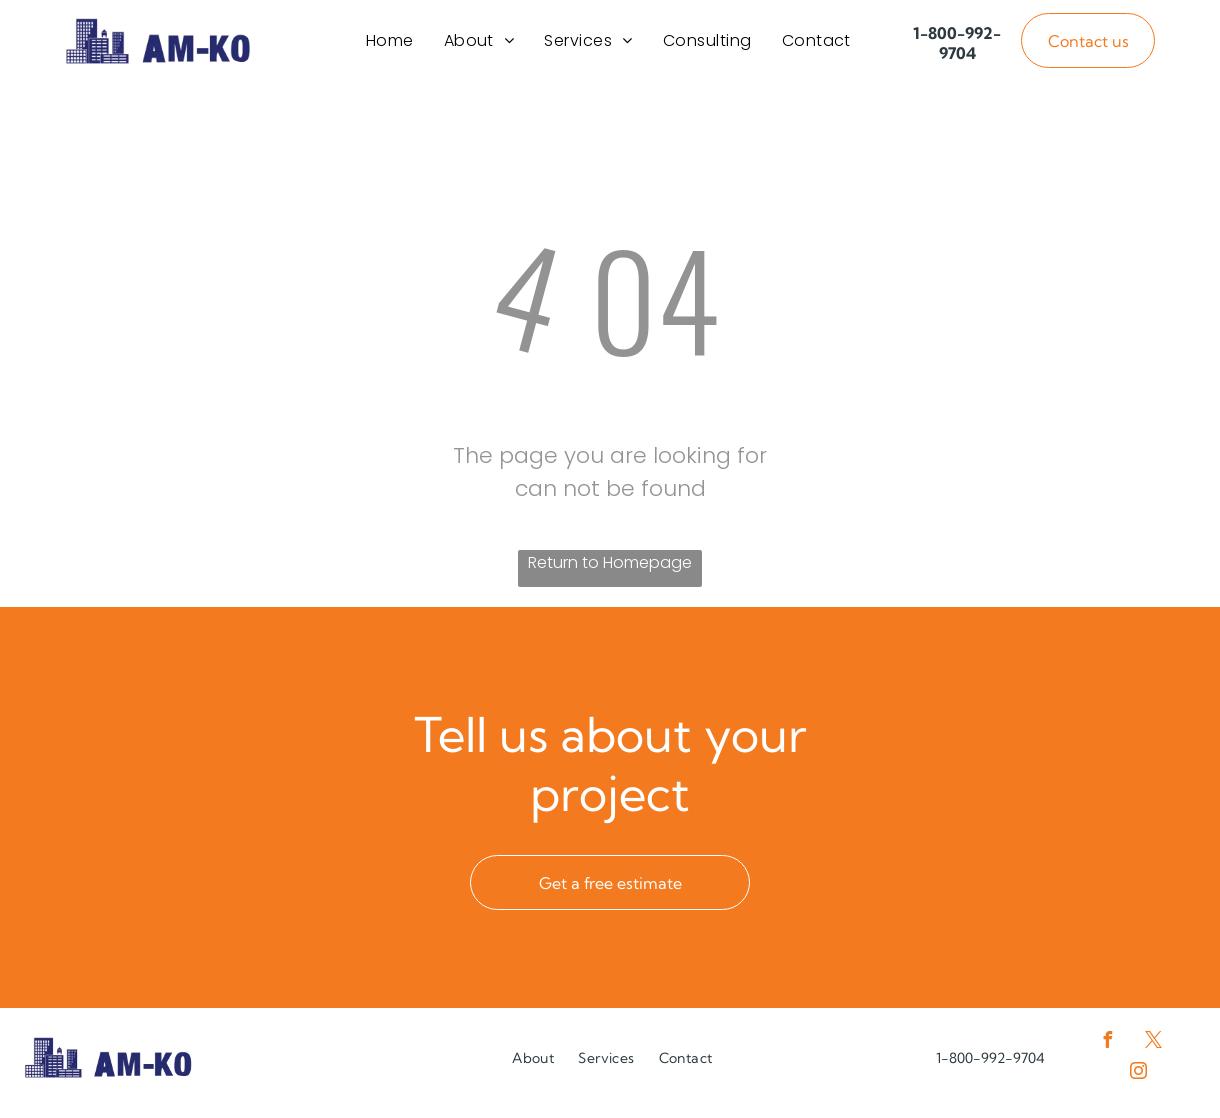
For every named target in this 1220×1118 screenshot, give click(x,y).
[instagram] (1138, 1083)
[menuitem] (390, 45)
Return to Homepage (610, 572)
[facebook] (1108, 1052)
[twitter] (1154, 1052)
